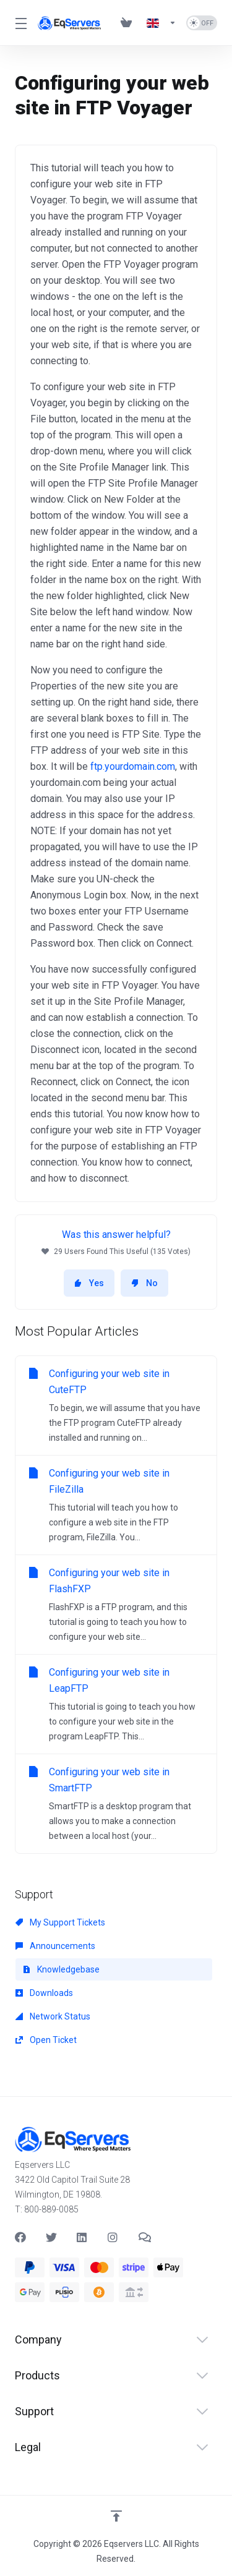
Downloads (44, 1993)
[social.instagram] (113, 2237)
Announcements (55, 1946)
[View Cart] (129, 23)
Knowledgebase (61, 1969)
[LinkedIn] (82, 2237)
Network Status (52, 2016)
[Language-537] (161, 23)
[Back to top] (116, 2516)
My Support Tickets (60, 1922)
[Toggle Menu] (19, 22)
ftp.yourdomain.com (132, 766)
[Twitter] (51, 2237)
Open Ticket (46, 2040)
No (144, 1283)
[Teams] (144, 2237)
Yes (89, 1283)
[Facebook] (20, 2237)
